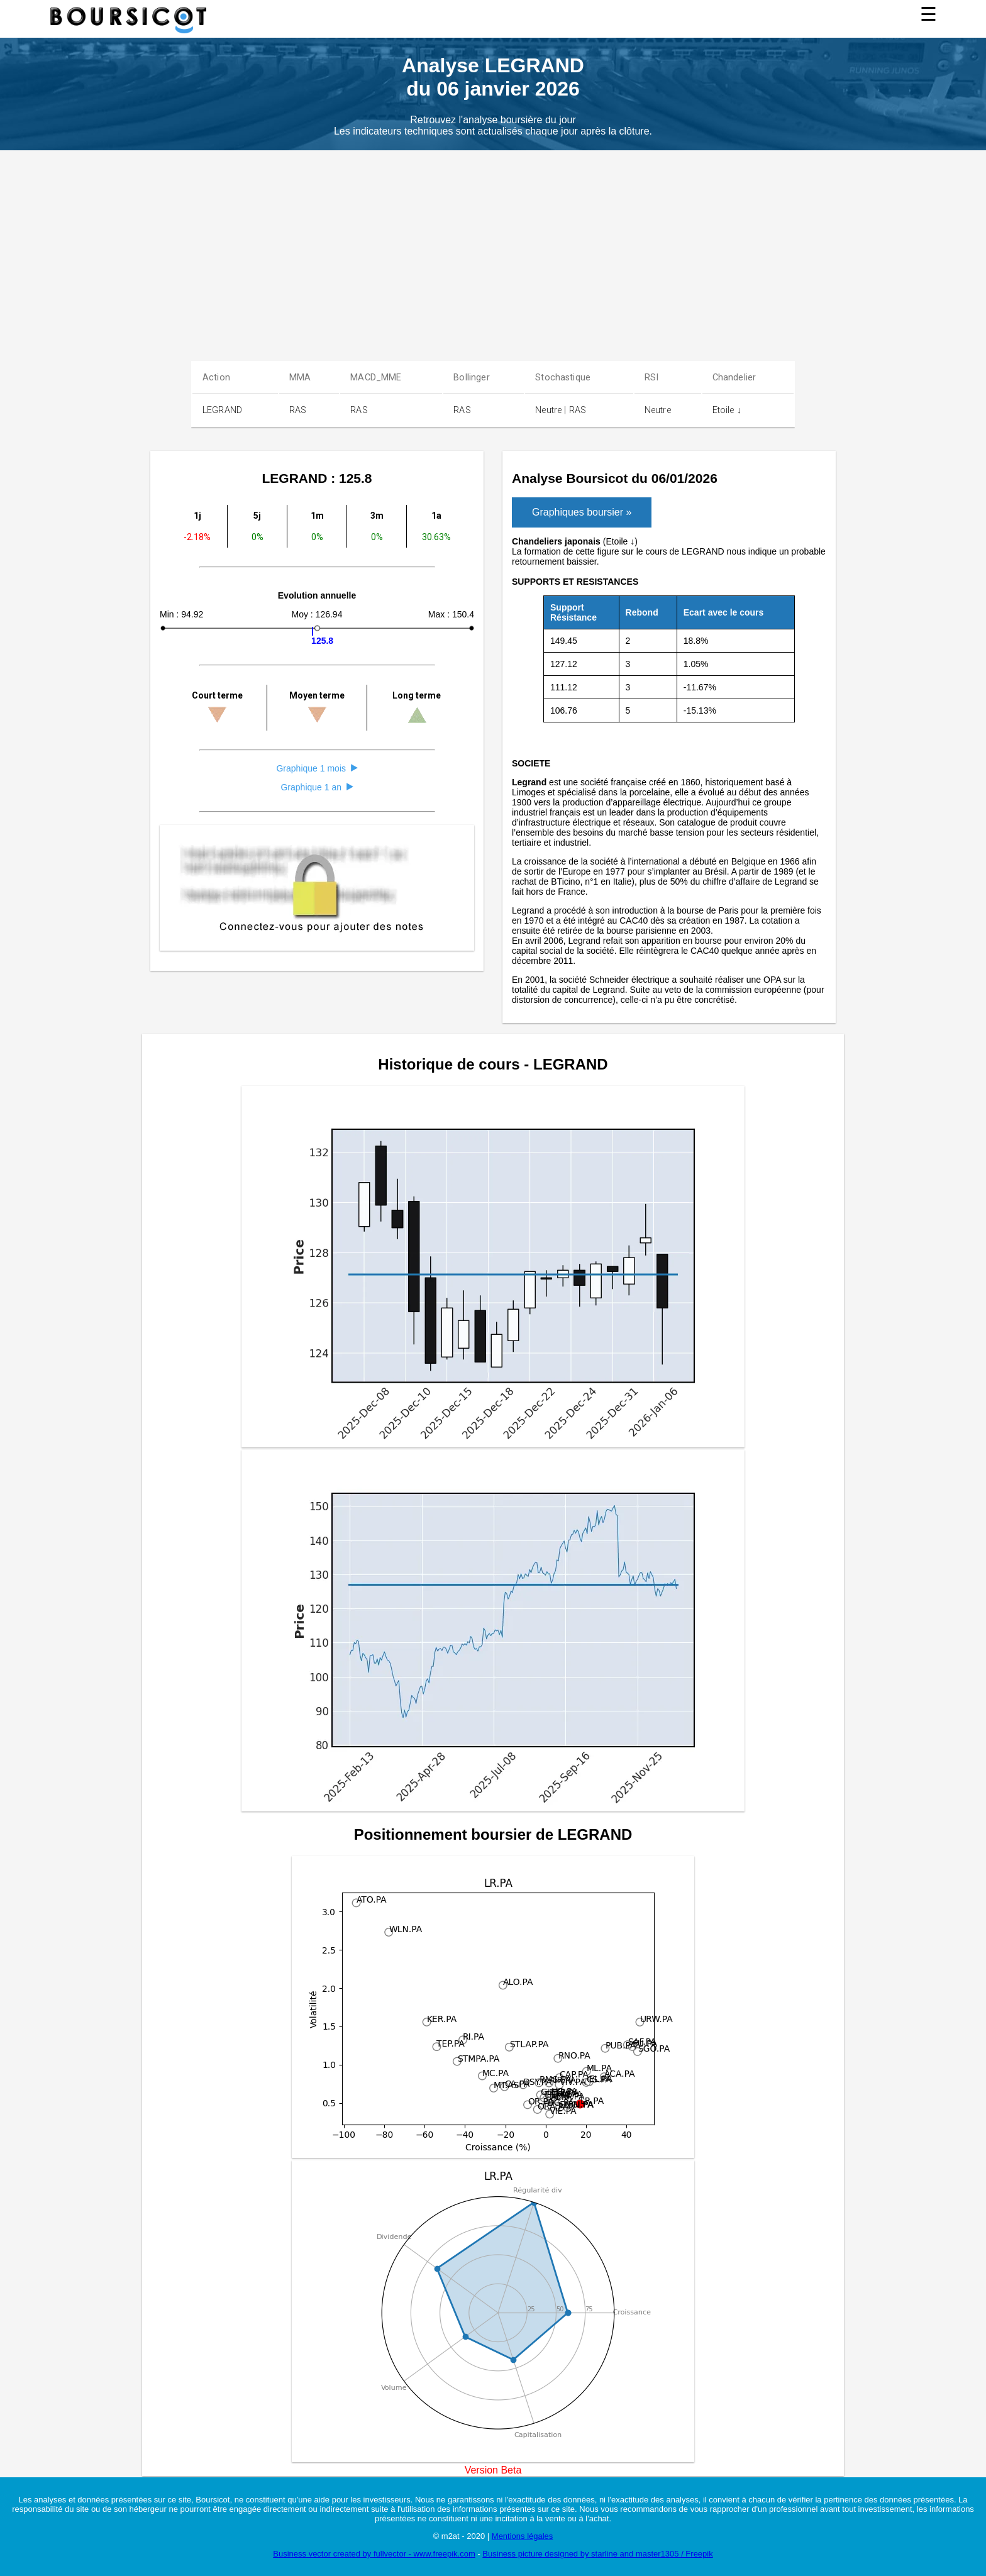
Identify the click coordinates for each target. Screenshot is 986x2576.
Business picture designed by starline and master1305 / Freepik (597, 2553)
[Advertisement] (493, 245)
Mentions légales (522, 2536)
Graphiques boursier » (581, 512)
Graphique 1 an (316, 787)
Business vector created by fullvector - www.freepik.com (374, 2553)
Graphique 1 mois (316, 768)
